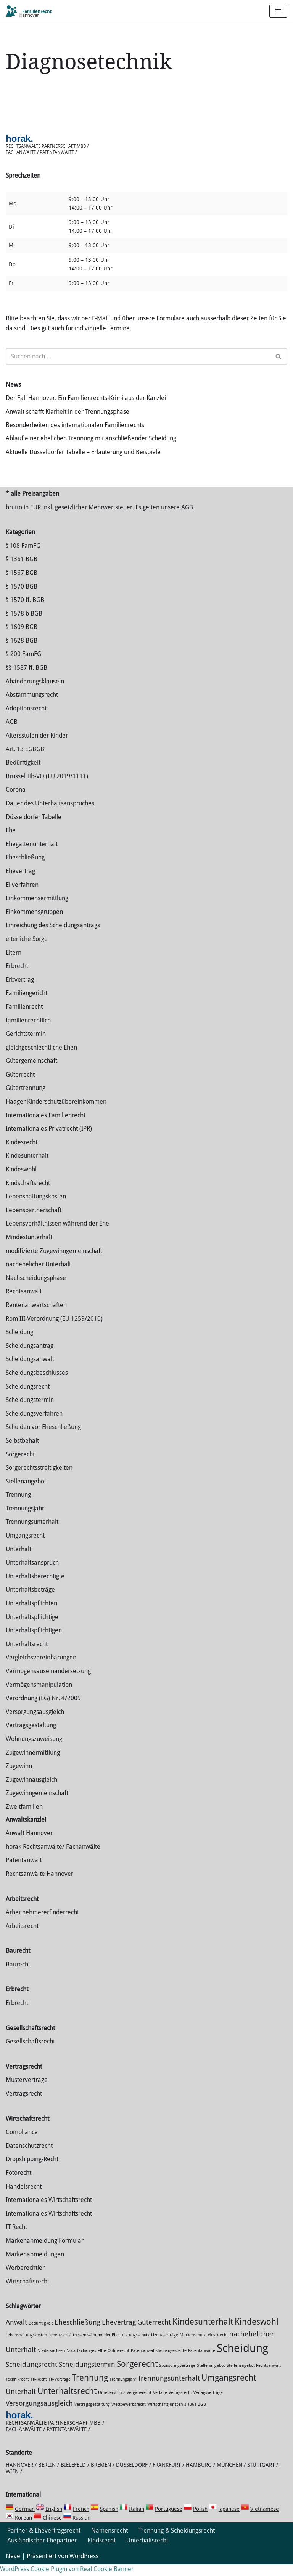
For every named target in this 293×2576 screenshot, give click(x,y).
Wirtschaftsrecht (27, 2292)
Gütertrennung (25, 1099)
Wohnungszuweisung (34, 1750)
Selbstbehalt (22, 1452)
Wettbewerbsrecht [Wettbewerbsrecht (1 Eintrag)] (128, 2416)
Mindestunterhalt (29, 1249)
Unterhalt (18, 1560)
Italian (136, 2521)
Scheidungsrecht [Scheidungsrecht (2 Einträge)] (31, 2376)
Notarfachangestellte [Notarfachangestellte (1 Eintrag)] (86, 2362)
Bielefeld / (76, 2476)
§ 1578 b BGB (24, 625)
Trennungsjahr (25, 1519)
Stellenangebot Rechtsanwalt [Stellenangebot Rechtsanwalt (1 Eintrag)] (254, 2376)
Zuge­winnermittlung (33, 1764)
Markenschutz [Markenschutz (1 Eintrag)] (193, 2346)
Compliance (22, 2143)
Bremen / (103, 2476)
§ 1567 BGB (21, 584)
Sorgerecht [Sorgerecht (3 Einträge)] (137, 2375)
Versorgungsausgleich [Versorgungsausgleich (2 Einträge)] (39, 2415)
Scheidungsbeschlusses (37, 1384)
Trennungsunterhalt (32, 1533)
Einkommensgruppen (34, 923)
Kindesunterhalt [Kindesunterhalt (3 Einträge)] (202, 2333)
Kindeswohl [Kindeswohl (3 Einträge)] (257, 2333)
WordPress (83, 2567)
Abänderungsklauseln (35, 692)
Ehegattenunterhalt (32, 855)
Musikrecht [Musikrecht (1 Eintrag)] (217, 2346)
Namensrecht (109, 2542)
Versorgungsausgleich (35, 1723)
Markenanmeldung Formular (45, 2252)
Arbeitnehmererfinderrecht (42, 1924)
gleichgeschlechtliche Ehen (41, 1058)
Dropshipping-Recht (32, 2170)
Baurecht (18, 1975)
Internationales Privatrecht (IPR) (49, 1140)
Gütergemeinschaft (31, 1072)
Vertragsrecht (24, 2105)
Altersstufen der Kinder (37, 747)
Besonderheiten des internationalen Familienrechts (75, 426)
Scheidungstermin (30, 1411)
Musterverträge (27, 2091)
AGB (187, 518)
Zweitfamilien (24, 1818)
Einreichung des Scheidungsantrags (53, 937)
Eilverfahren (22, 896)
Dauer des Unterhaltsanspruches (50, 815)
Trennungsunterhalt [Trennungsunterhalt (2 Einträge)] (169, 2390)
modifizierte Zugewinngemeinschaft (54, 1262)
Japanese (229, 2521)
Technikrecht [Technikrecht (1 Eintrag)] (17, 2390)
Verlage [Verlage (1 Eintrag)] (160, 2404)
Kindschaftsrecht (28, 1194)
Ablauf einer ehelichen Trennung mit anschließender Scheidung (91, 440)
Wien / (14, 2483)
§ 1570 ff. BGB (25, 611)
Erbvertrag (20, 991)
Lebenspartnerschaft (33, 1221)
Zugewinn (19, 1777)
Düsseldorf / (134, 2476)
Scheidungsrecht (28, 1398)
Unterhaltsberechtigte (35, 1587)
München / (232, 2476)
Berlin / (49, 2476)
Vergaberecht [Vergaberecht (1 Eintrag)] (139, 2404)
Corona (16, 801)
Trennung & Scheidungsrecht (176, 2542)
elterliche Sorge (27, 950)
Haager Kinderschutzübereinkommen (56, 1113)
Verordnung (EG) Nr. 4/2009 (43, 1710)
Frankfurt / (169, 2476)
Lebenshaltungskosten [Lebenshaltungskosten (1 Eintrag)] (26, 2346)
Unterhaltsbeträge (30, 1601)
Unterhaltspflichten (31, 1615)
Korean (23, 2529)
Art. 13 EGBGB (25, 760)
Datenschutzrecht (29, 2157)
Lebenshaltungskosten (36, 1208)
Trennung (18, 1506)
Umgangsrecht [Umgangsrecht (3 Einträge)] (228, 2389)
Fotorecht (18, 2184)
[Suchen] (138, 358)
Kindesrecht (21, 1153)
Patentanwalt (24, 1871)
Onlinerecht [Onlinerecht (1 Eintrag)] (118, 2362)
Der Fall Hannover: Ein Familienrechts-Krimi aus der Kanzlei (86, 399)
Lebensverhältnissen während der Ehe (57, 1235)
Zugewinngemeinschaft (37, 1804)
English (53, 2521)
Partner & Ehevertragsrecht (43, 2542)
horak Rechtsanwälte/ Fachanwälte (53, 1858)
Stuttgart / (262, 2476)
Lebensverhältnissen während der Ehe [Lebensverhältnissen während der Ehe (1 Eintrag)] (83, 2346)
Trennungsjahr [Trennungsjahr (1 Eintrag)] (122, 2390)
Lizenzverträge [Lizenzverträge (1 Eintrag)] (164, 2346)
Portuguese (168, 2521)
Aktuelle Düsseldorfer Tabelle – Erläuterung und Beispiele (83, 454)
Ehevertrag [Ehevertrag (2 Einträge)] (119, 2334)
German (25, 2521)
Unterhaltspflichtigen (34, 1642)
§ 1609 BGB (21, 638)
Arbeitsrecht (22, 1937)
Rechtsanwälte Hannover (39, 1885)
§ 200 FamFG (23, 665)
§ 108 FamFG (23, 557)
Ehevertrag (20, 882)
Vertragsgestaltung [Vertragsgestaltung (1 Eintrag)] (92, 2416)
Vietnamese (264, 2521)
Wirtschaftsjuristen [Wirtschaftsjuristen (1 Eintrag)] (165, 2416)
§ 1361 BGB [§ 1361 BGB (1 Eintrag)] (195, 2416)
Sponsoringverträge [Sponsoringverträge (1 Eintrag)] (177, 2376)
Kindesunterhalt (27, 1167)
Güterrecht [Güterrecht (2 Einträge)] (154, 2334)
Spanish (109, 2521)
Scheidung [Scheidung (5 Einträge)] (242, 2360)
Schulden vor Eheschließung (43, 1438)
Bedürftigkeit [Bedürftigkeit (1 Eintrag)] (41, 2335)
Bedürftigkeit (23, 774)
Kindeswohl (21, 1181)
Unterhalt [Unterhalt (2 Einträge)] (21, 2403)
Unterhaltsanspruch (32, 1574)
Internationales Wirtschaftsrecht (49, 2211)
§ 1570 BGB (21, 598)
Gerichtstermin (26, 1045)
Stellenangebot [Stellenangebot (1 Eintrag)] (211, 2376)
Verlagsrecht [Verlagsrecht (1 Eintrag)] (180, 2404)
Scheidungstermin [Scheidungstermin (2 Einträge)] (87, 2376)
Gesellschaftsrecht (30, 2053)
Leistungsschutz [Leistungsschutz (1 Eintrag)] (135, 2346)
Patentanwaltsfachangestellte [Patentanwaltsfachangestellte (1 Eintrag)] (159, 2362)
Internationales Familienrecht (45, 1126)
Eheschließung (25, 869)
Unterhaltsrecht (27, 1655)
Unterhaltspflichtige (32, 1628)
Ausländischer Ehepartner (42, 2552)
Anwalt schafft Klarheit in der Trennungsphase (67, 413)
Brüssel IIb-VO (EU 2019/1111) (47, 787)
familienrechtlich (28, 1031)
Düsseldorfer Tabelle (33, 828)
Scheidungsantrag (29, 1357)
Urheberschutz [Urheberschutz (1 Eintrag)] (111, 2404)
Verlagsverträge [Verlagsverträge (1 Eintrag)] (208, 2404)
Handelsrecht (24, 2198)
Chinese (52, 2529)
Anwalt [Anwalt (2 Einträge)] (16, 2334)
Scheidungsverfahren (34, 1425)
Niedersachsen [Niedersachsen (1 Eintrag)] (51, 2362)
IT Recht (16, 2238)
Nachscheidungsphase (36, 1289)
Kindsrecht (101, 2552)
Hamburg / (201, 2476)
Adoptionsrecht (26, 719)
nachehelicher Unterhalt (38, 1276)
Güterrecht (20, 1086)
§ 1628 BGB (21, 652)
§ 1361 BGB (21, 570)
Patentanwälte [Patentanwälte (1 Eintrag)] (201, 2362)
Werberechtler (25, 2279)
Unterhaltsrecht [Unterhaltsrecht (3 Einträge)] (67, 2403)
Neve (13, 2567)
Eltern (13, 964)
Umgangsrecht (25, 1547)
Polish (200, 2521)
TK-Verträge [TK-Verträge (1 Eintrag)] (59, 2390)
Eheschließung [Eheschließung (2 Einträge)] (77, 2334)
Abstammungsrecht (32, 706)
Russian (80, 2529)
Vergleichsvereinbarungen (41, 1669)
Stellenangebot (26, 1492)
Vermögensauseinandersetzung (48, 1682)
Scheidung (19, 1343)
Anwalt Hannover (29, 1844)
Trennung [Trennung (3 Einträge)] (90, 2389)
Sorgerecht (20, 1465)
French (81, 2521)
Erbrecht (17, 977)
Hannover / (22, 2476)
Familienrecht (24, 1018)
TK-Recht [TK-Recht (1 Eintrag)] (39, 2390)
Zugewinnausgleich (31, 1791)
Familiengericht (26, 1004)
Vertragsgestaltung (31, 1737)
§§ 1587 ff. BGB (26, 679)
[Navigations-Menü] (278, 11)
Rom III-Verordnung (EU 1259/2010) (54, 1330)
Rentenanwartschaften (36, 1316)
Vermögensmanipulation (39, 1696)
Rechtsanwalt (24, 1303)
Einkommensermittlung (37, 910)
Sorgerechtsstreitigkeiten (39, 1479)
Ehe (11, 842)
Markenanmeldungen (35, 2265)
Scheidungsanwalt (30, 1370)
